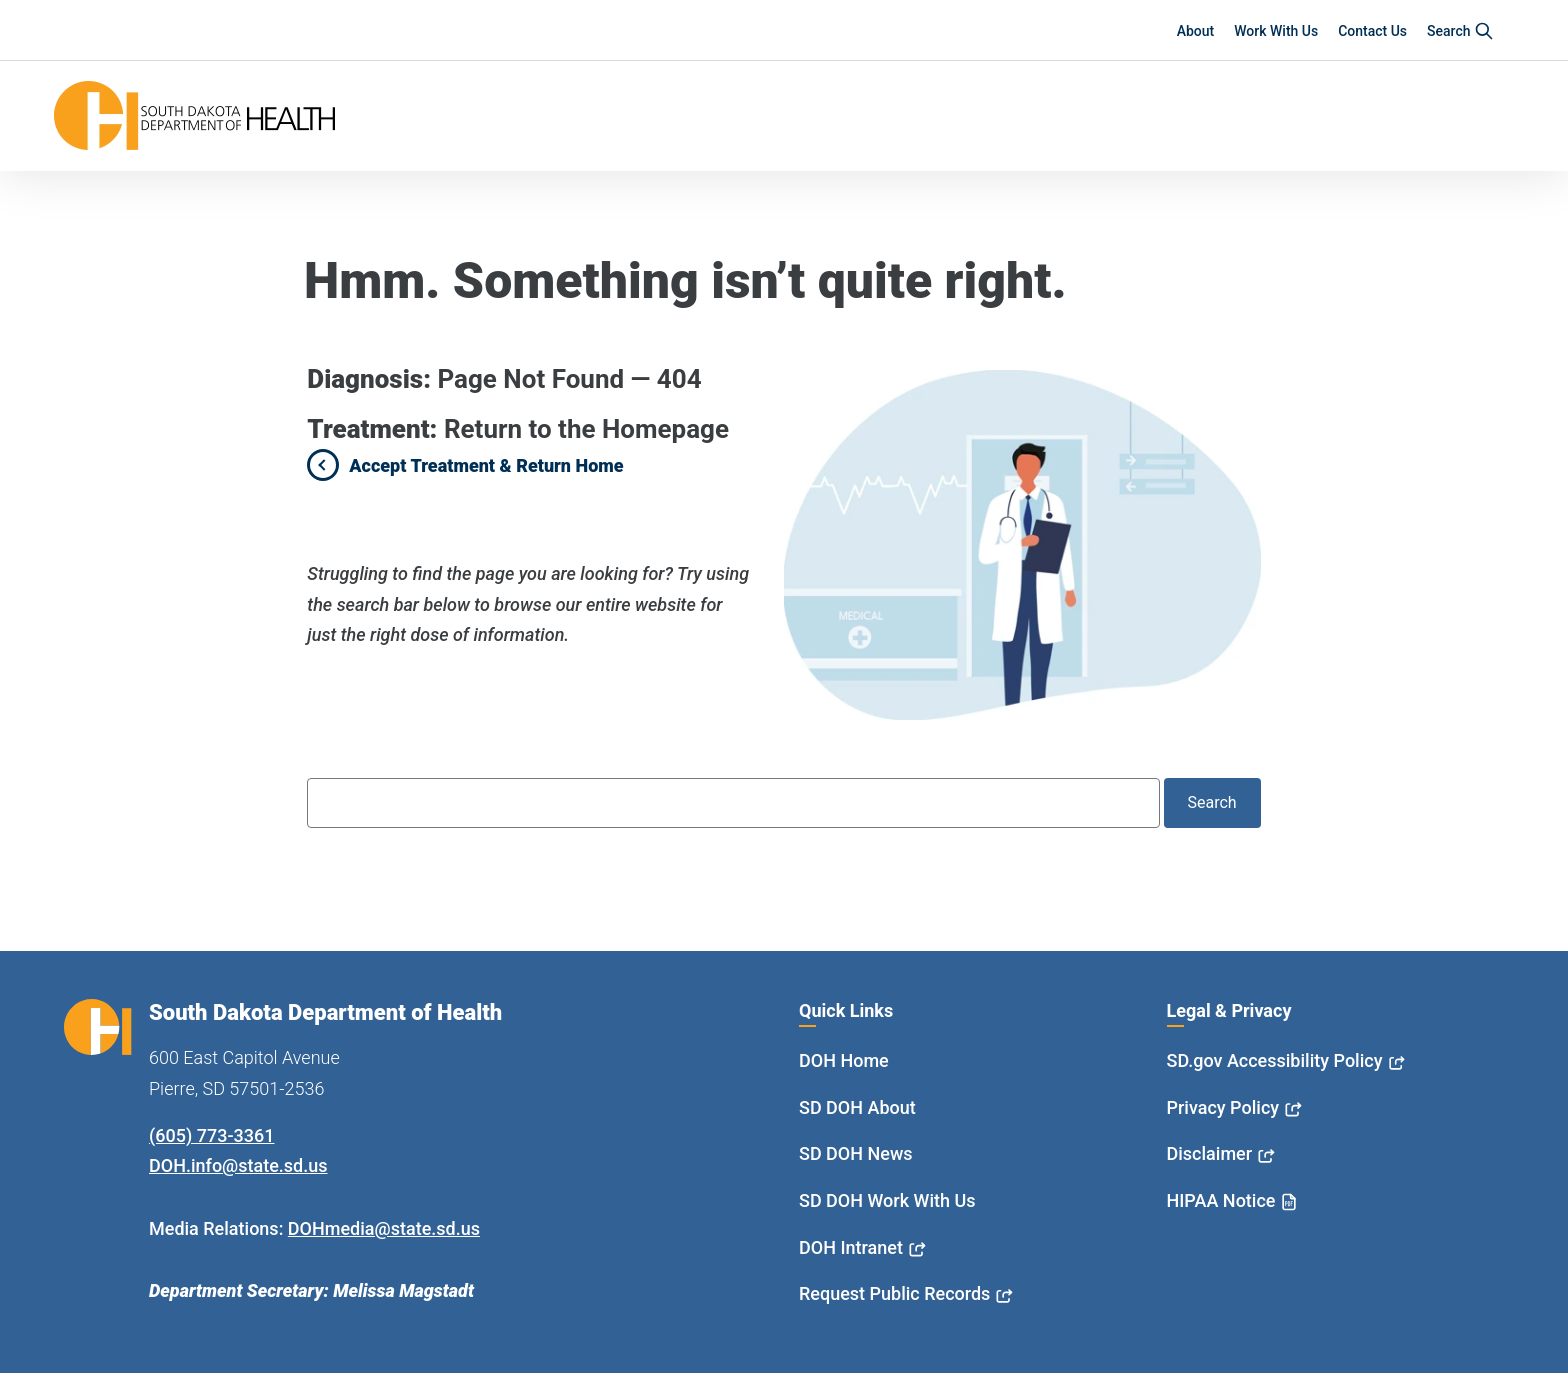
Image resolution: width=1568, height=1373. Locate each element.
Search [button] (1460, 31)
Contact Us (1372, 31)
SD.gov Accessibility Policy (1275, 1060)
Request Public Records (894, 1293)
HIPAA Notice (1221, 1200)
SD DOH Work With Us (887, 1200)
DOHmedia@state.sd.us (384, 1228)
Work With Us (1276, 31)
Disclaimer (1210, 1153)
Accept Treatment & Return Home (486, 465)
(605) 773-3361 (211, 1135)
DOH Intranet (851, 1247)
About (1196, 31)
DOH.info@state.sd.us (238, 1165)
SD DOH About (857, 1107)
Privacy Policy (1223, 1107)
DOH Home (844, 1060)
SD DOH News (856, 1153)
